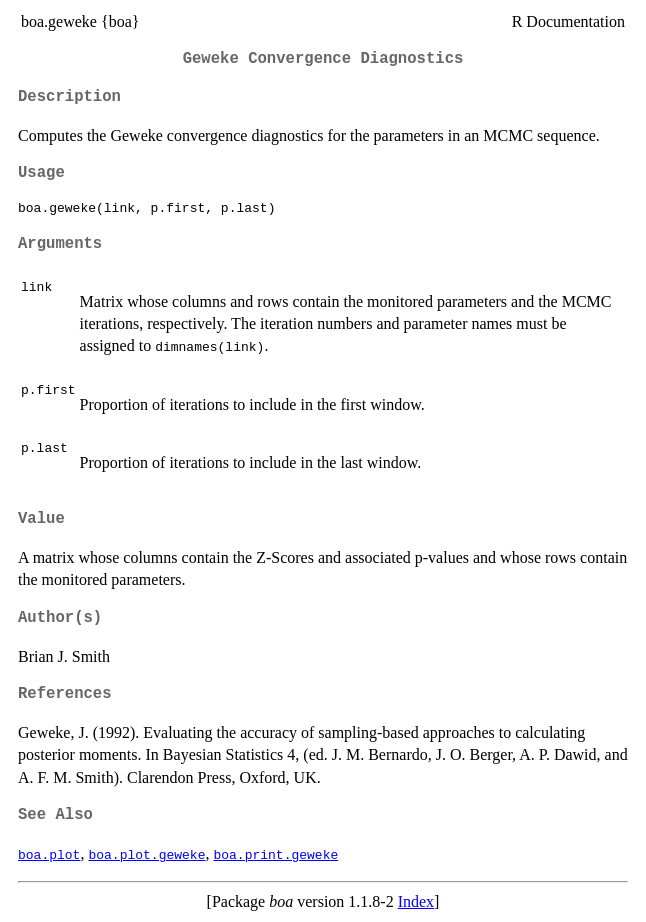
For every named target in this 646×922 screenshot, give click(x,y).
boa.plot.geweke (146, 854)
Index (416, 901)
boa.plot (49, 854)
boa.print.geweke (275, 854)
